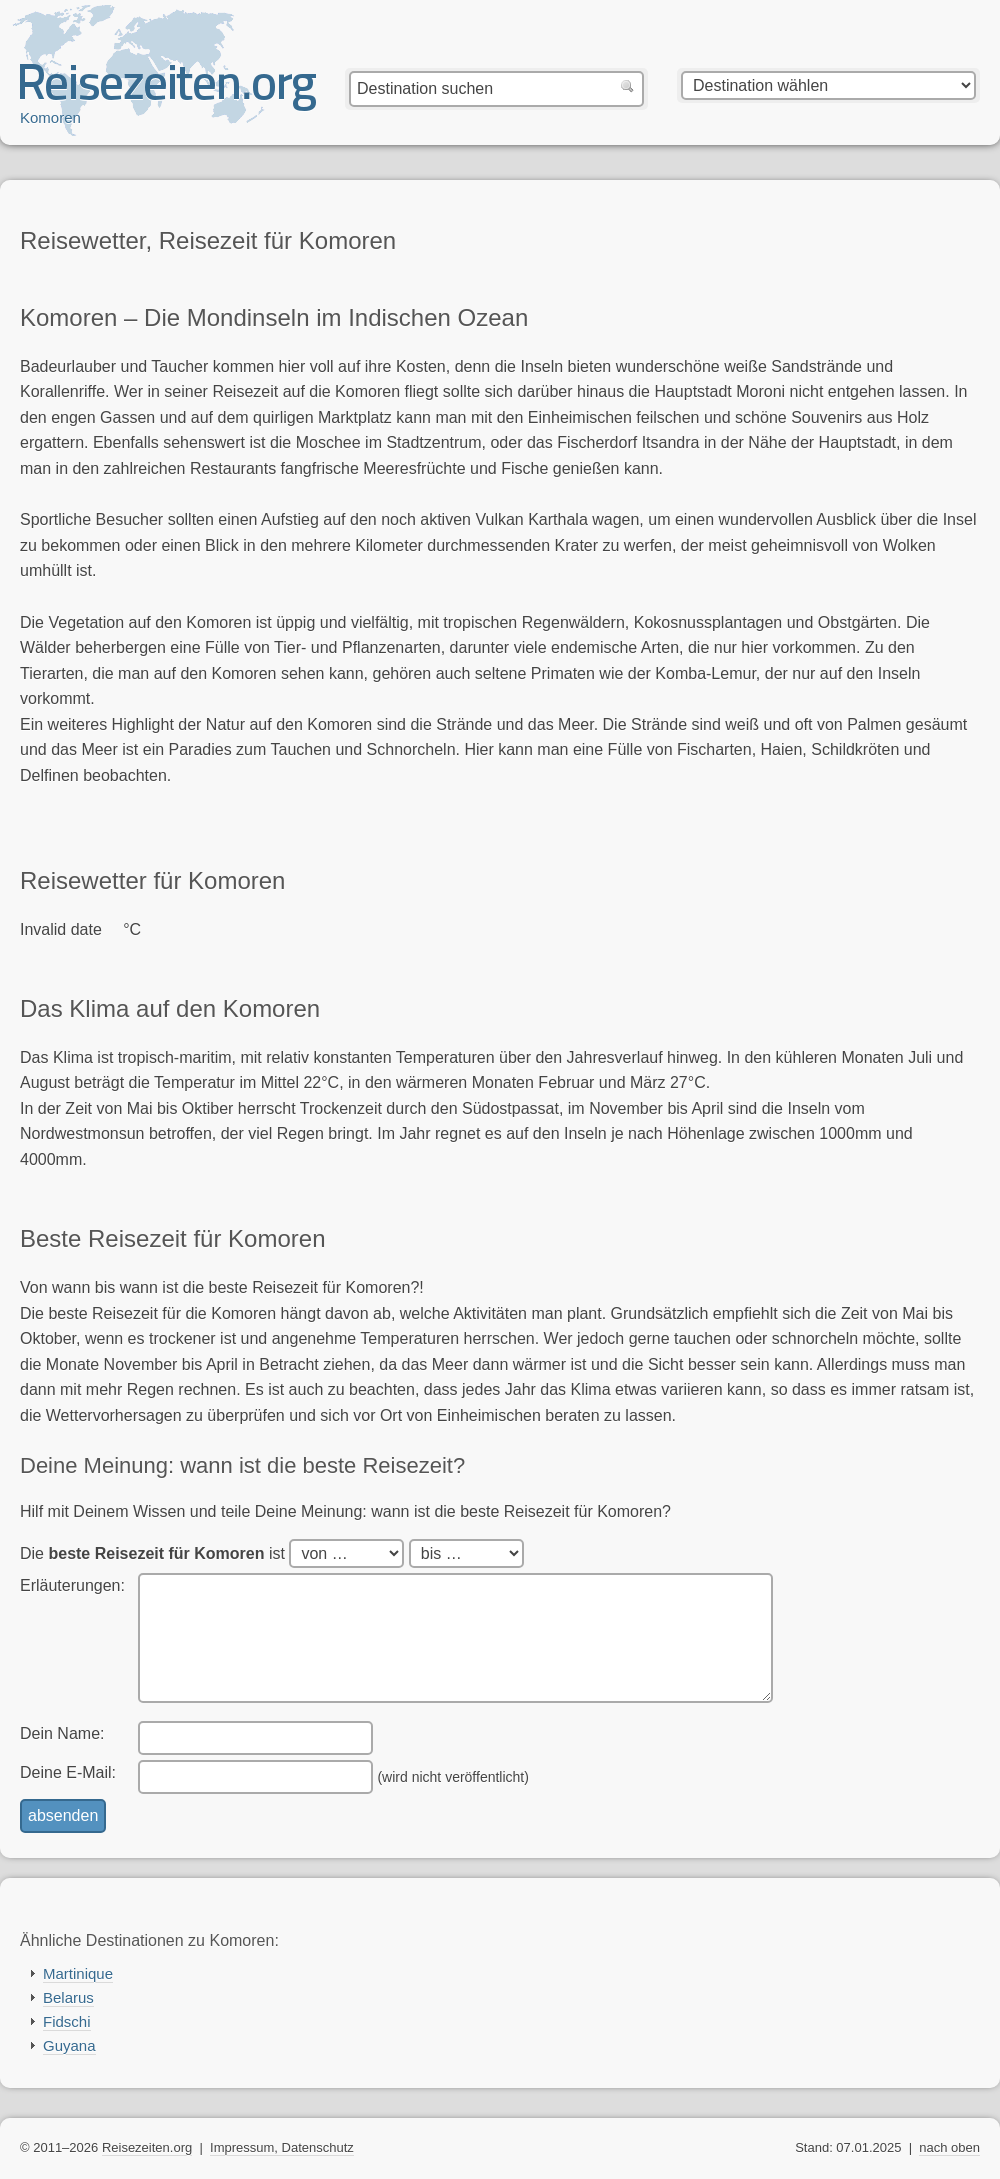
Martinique (78, 1973)
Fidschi (67, 2021)
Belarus (68, 1997)
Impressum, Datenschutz (282, 2147)
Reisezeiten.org (147, 2147)
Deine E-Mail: (68, 1772)
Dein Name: (62, 1733)
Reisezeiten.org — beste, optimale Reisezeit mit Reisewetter (168, 91)
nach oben (949, 2147)
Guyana (69, 2045)
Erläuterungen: (72, 1585)
